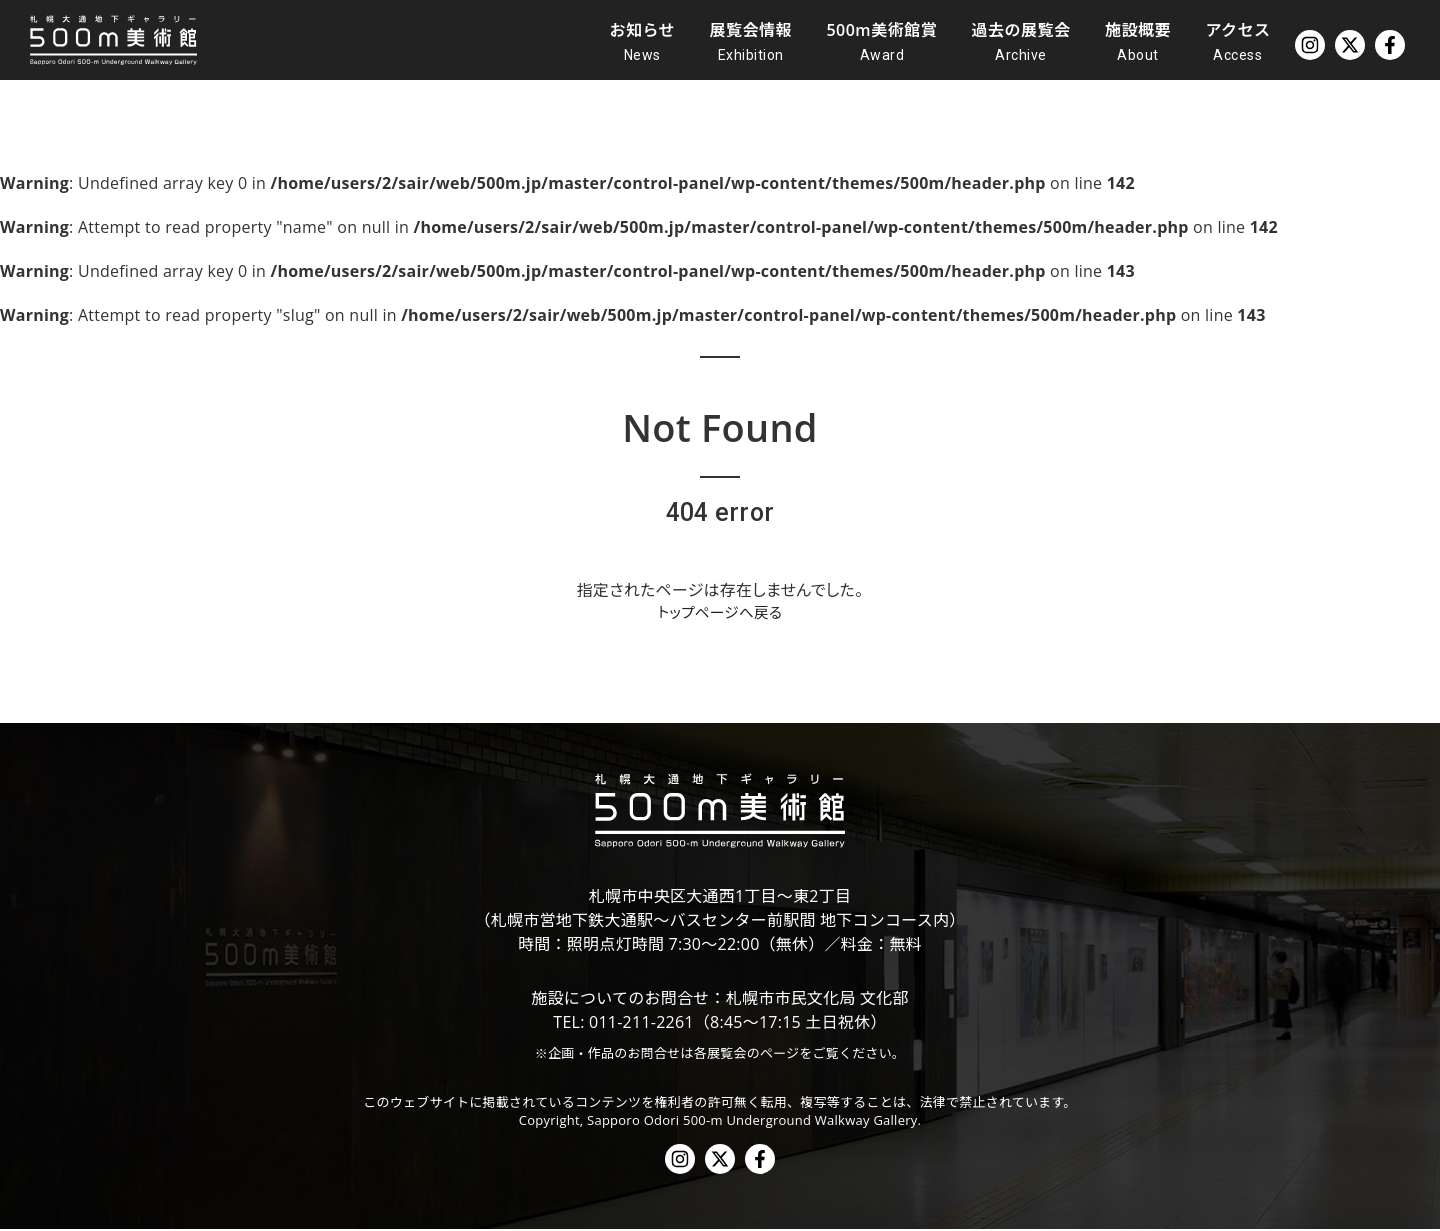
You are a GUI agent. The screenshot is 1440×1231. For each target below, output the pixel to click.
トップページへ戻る (720, 614)
